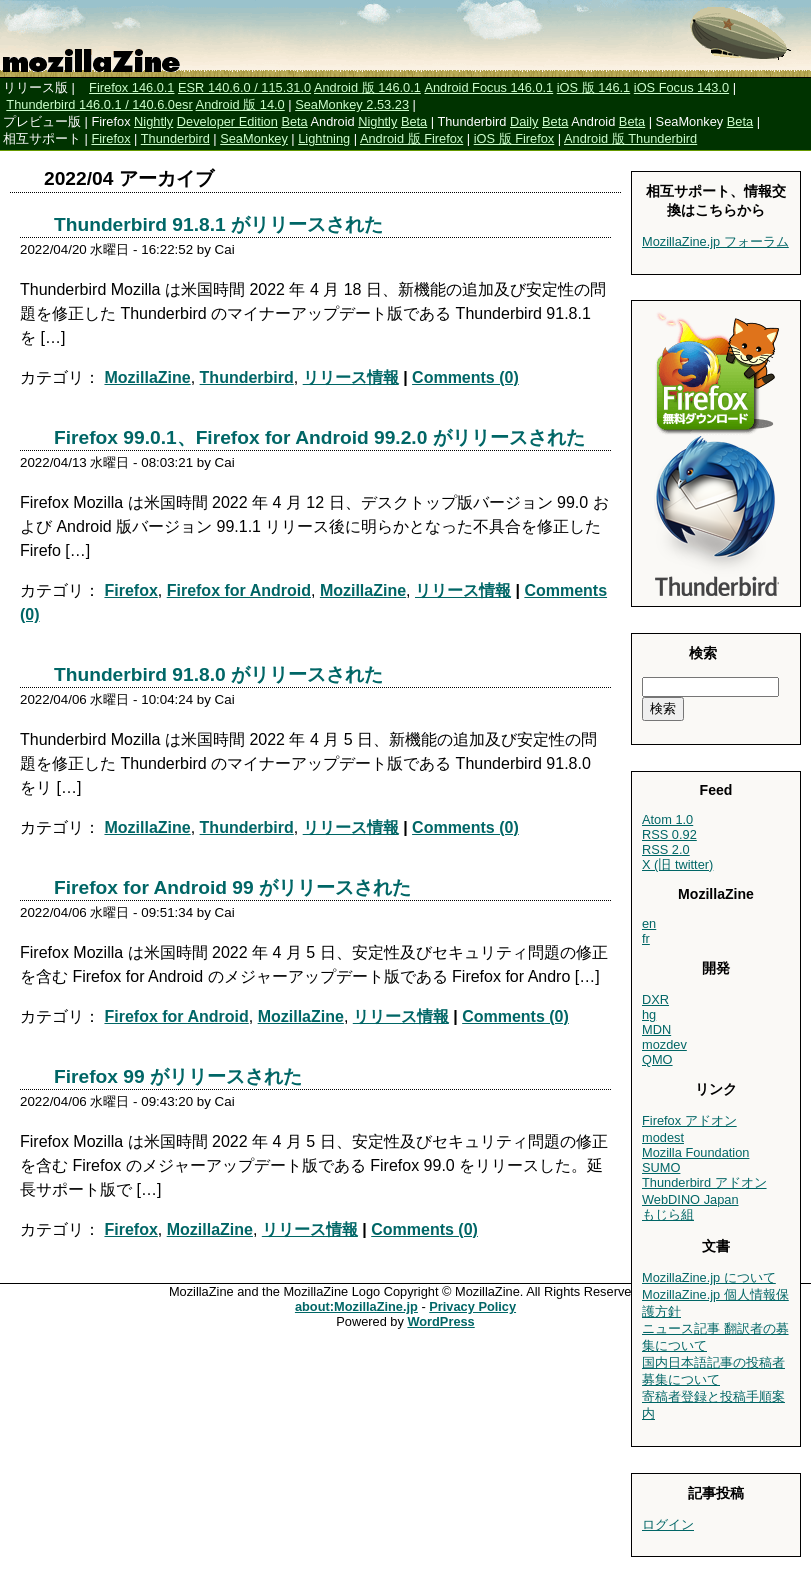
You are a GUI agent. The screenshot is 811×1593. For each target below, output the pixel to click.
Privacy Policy (472, 1306)
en (649, 923)
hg (649, 1014)
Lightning (324, 138)
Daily (524, 121)
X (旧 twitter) (677, 864)
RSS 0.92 (669, 834)
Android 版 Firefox (411, 138)
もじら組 (668, 1214)
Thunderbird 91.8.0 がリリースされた (218, 674)
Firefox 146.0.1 (131, 87)
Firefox (110, 138)
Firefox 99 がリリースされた (178, 1076)
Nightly (153, 121)
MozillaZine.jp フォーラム (715, 241)
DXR (655, 999)
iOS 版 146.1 (593, 87)
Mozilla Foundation (695, 1152)
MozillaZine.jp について (709, 1277)
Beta (294, 121)
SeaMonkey (254, 138)
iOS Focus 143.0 (681, 87)
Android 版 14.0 (240, 104)
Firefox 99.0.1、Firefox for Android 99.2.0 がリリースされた (319, 437)
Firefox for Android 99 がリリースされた (232, 887)
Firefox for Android (239, 590)
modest (663, 1137)
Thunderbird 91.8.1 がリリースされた (218, 224)
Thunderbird (175, 138)
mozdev (664, 1044)
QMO (657, 1059)
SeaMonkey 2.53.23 (352, 104)
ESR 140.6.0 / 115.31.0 (244, 87)
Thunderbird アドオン (704, 1182)
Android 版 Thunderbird (630, 138)
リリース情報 (351, 377)
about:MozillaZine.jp (356, 1306)
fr (646, 938)
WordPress (440, 1321)
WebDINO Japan (690, 1199)
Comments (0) (465, 377)
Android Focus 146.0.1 (488, 87)
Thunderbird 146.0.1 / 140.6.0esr (99, 104)
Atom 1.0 (667, 819)
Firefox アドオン (689, 1120)
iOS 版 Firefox (514, 138)
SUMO (661, 1167)
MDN (656, 1029)
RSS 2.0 (666, 849)
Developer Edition (227, 121)
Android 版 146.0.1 (367, 87)
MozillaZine (147, 377)
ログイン (668, 1524)
